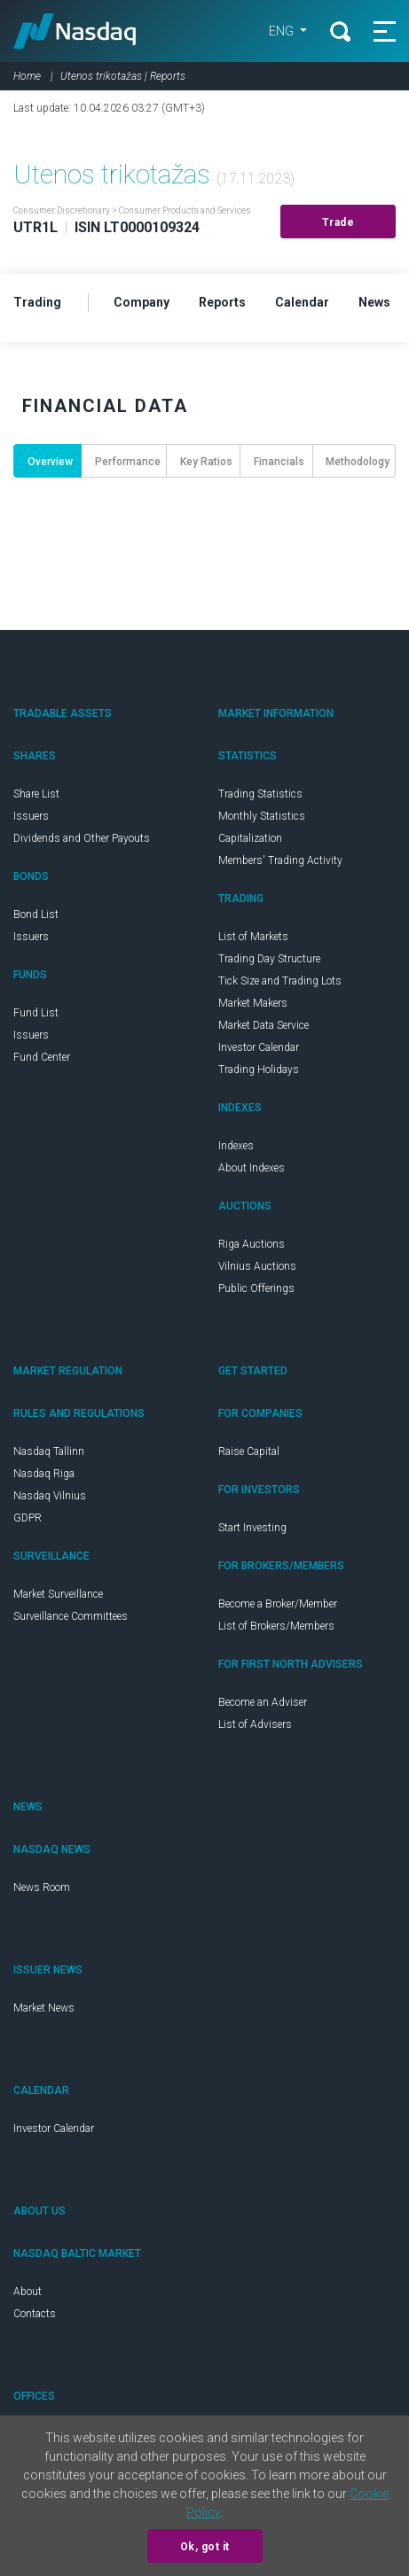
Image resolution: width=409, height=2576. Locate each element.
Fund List (36, 1013)
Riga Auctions (251, 1244)
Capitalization (250, 838)
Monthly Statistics (261, 816)
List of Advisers (255, 1724)
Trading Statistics (260, 794)
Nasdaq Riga (44, 1473)
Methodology (357, 461)
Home (27, 76)
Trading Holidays (258, 1069)
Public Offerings (256, 1288)
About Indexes (251, 1168)
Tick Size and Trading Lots (280, 981)
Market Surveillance (58, 1594)
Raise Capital (248, 1451)
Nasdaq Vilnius (49, 1496)
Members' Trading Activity (280, 860)
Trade (338, 222)
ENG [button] (282, 31)
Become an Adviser (262, 1702)
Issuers (31, 816)
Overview (50, 461)
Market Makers (252, 1003)
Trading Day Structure (269, 959)
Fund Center (41, 1057)
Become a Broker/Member (277, 1604)
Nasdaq (75, 31)
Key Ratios (206, 461)
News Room (41, 1887)
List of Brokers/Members (276, 1626)
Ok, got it (205, 2547)
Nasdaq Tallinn (48, 1451)
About (27, 2291)
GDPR (27, 1518)
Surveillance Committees (70, 1616)
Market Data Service (263, 1025)
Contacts (34, 2314)
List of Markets (253, 936)
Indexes (236, 1146)
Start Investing (252, 1527)
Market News (44, 2008)
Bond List (36, 914)
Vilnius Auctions (257, 1266)
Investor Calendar (258, 1047)
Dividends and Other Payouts (81, 838)
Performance (128, 461)
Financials (279, 461)
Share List (36, 794)
